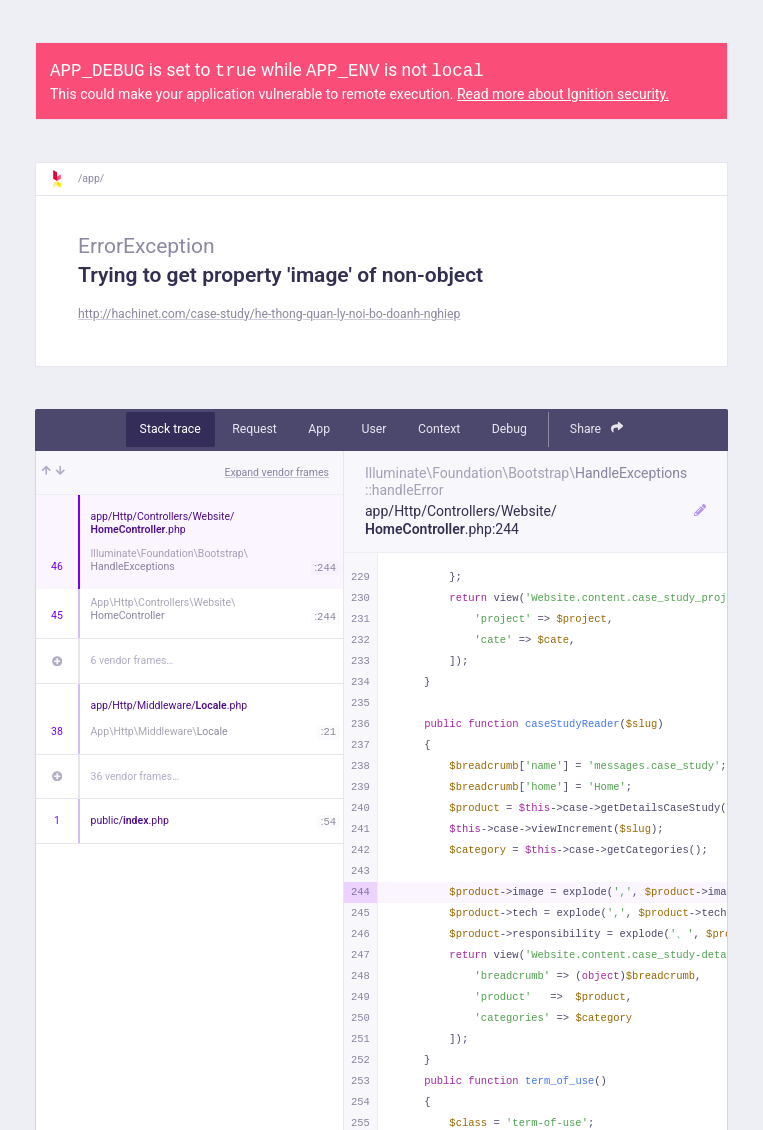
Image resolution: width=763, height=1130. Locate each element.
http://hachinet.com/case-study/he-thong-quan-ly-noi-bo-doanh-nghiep (269, 314)
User (374, 429)
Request (254, 429)
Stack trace (170, 429)
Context (439, 429)
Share (597, 428)
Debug (509, 429)
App (319, 429)
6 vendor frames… (132, 660)
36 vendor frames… (135, 776)
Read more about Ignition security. (563, 94)
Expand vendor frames (277, 472)
